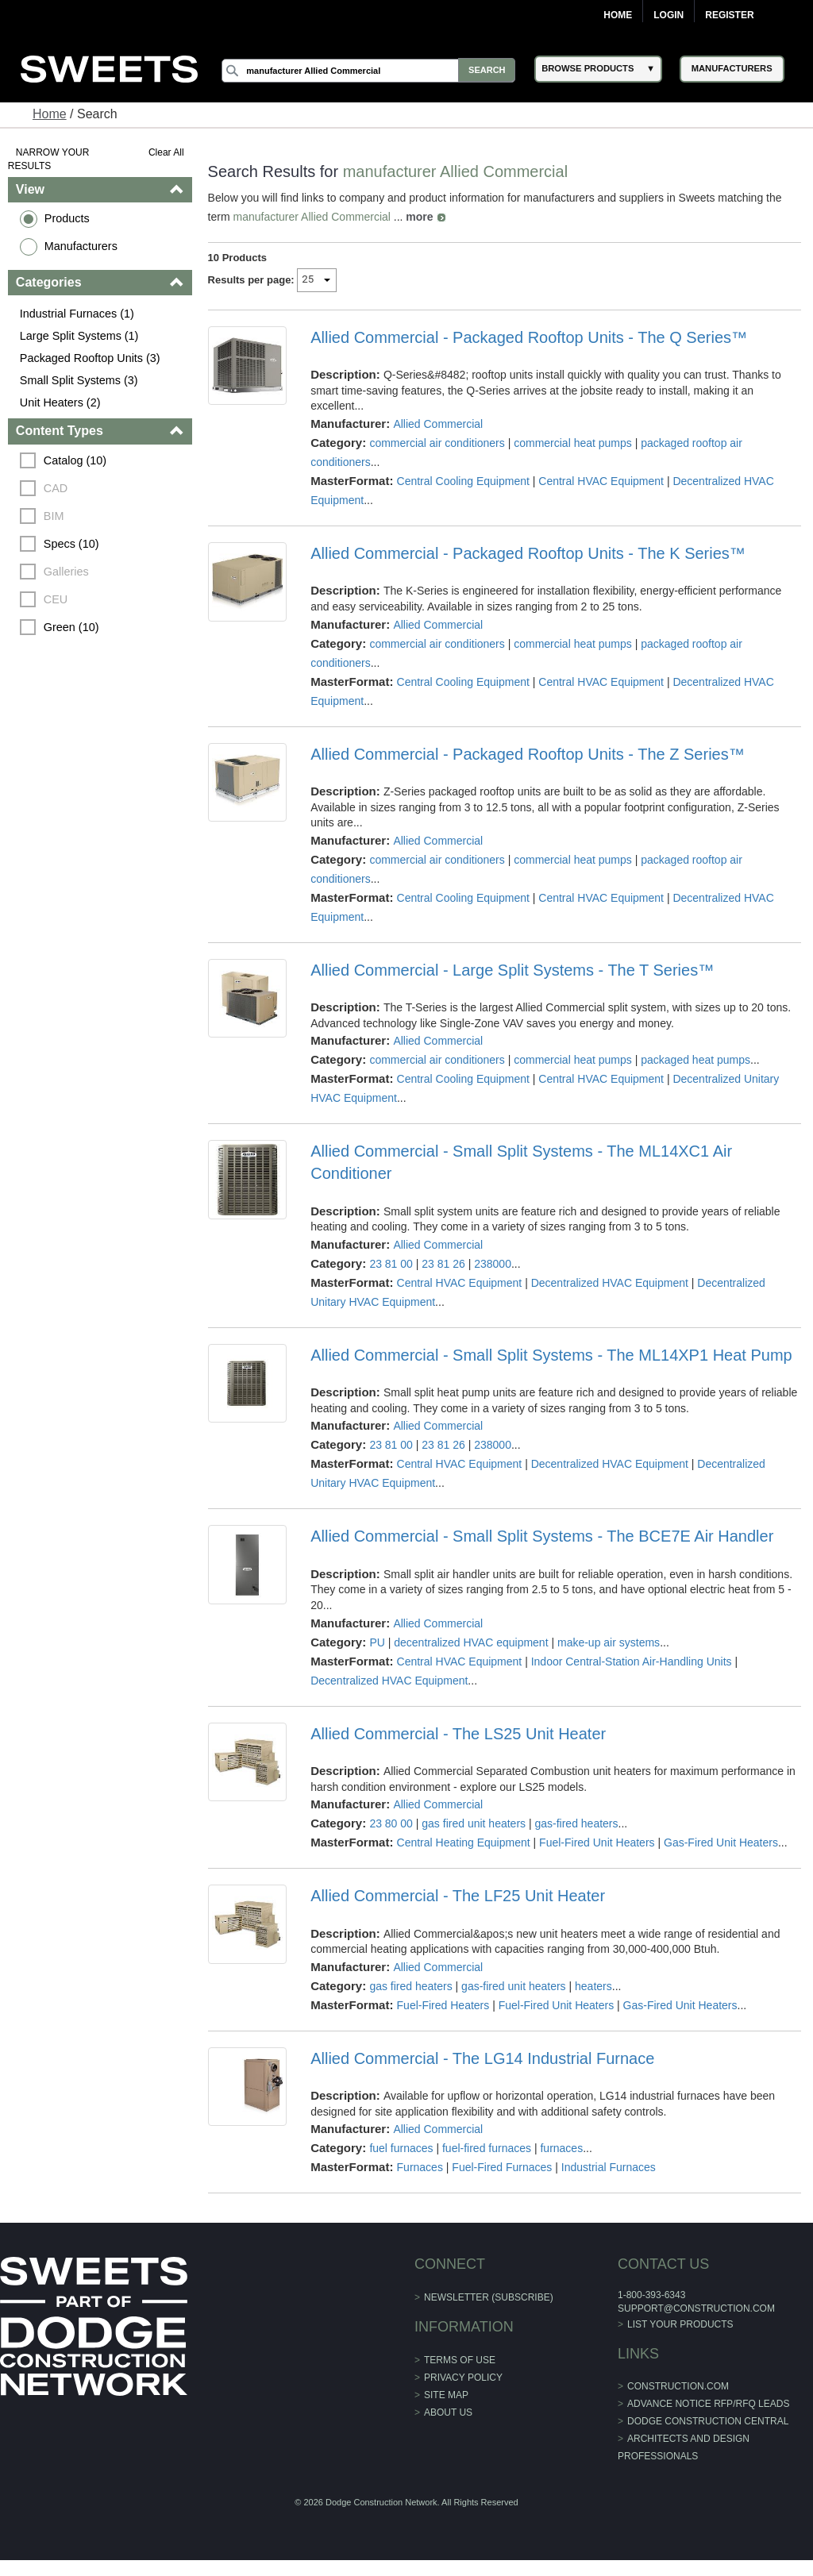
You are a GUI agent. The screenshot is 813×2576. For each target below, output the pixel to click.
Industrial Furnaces (608, 2167)
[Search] (371, 71)
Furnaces (420, 2167)
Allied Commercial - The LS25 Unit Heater (458, 1733)
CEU (55, 599)
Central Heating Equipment (463, 1842)
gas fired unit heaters (474, 1823)
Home (617, 15)
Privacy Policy (463, 2377)
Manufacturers (81, 246)
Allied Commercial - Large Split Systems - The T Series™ (512, 970)
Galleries (66, 571)
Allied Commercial (438, 424)
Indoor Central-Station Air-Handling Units (631, 1661)
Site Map (446, 2395)
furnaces (562, 2148)
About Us (448, 2412)
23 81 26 (443, 1263)
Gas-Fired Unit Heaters (721, 1842)
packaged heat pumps (695, 1059)
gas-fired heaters (576, 1823)
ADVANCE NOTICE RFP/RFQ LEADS (708, 2403)
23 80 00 (391, 1823)
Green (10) (71, 627)
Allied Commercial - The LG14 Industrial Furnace (482, 2058)
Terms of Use (459, 2360)
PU (376, 1642)
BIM (54, 516)
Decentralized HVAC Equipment (609, 1282)
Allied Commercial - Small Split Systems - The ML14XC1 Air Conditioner (521, 1162)
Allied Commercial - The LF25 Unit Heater (457, 1895)
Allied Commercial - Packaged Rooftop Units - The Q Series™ (528, 337)
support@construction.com (696, 2308)
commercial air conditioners (436, 443)
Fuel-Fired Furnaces (502, 2167)
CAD (55, 488)
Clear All (166, 152)
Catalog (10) (75, 460)
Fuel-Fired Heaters (443, 2005)
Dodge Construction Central (707, 2421)
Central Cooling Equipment (463, 481)
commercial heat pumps (573, 443)
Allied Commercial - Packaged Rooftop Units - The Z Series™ (527, 754)
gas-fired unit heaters (513, 1986)
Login (668, 15)
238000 (492, 1263)
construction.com (678, 2386)
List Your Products (680, 2324)
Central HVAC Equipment (601, 481)
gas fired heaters (410, 1986)
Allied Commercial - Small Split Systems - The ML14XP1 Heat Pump (551, 1355)
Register (729, 15)
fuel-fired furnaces (486, 2148)
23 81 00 (391, 1263)
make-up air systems (608, 1642)
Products (67, 218)
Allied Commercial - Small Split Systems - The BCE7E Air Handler (541, 1536)
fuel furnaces (401, 2148)
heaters (593, 1986)
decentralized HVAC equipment (471, 1642)
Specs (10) (71, 543)
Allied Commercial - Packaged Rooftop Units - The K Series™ (528, 553)
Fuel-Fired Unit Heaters (597, 1842)
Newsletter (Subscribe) (488, 2297)
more (419, 216)
